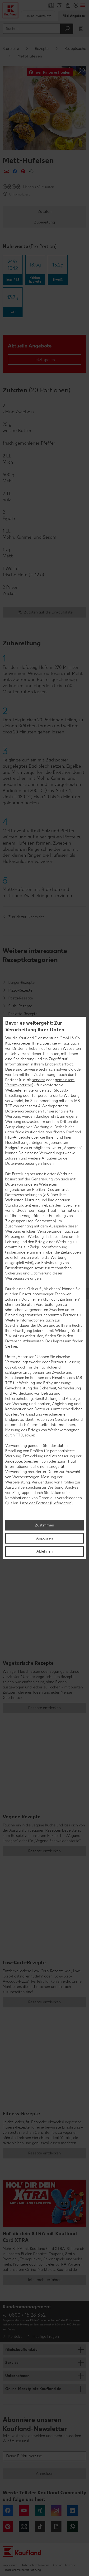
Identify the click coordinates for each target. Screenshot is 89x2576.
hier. (14, 1346)
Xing (40, 2510)
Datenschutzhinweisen (24, 1341)
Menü (82, 5)
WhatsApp (72, 2526)
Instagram (56, 2510)
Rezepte (42, 48)
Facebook (8, 2510)
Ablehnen (44, 1551)
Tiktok (40, 2526)
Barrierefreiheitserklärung (23, 2569)
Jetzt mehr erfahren (44, 2279)
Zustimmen (44, 1525)
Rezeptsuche (75, 48)
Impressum (10, 2565)
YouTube (24, 2510)
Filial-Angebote (73, 16)
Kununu (24, 2526)
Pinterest (8, 2526)
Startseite (11, 48)
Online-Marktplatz (38, 16)
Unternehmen (17, 2375)
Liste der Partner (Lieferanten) (46, 1503)
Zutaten (45, 211)
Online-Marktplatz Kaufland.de (33, 2388)
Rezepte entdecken (44, 1708)
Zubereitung (44, 222)
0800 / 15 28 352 (27, 2315)
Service (12, 2362)
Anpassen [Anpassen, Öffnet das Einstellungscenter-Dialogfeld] (44, 1538)
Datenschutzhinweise (35, 2565)
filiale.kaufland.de (21, 2349)
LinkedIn (72, 2510)
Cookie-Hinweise (64, 2565)
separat (38, 1080)
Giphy (56, 2526)
